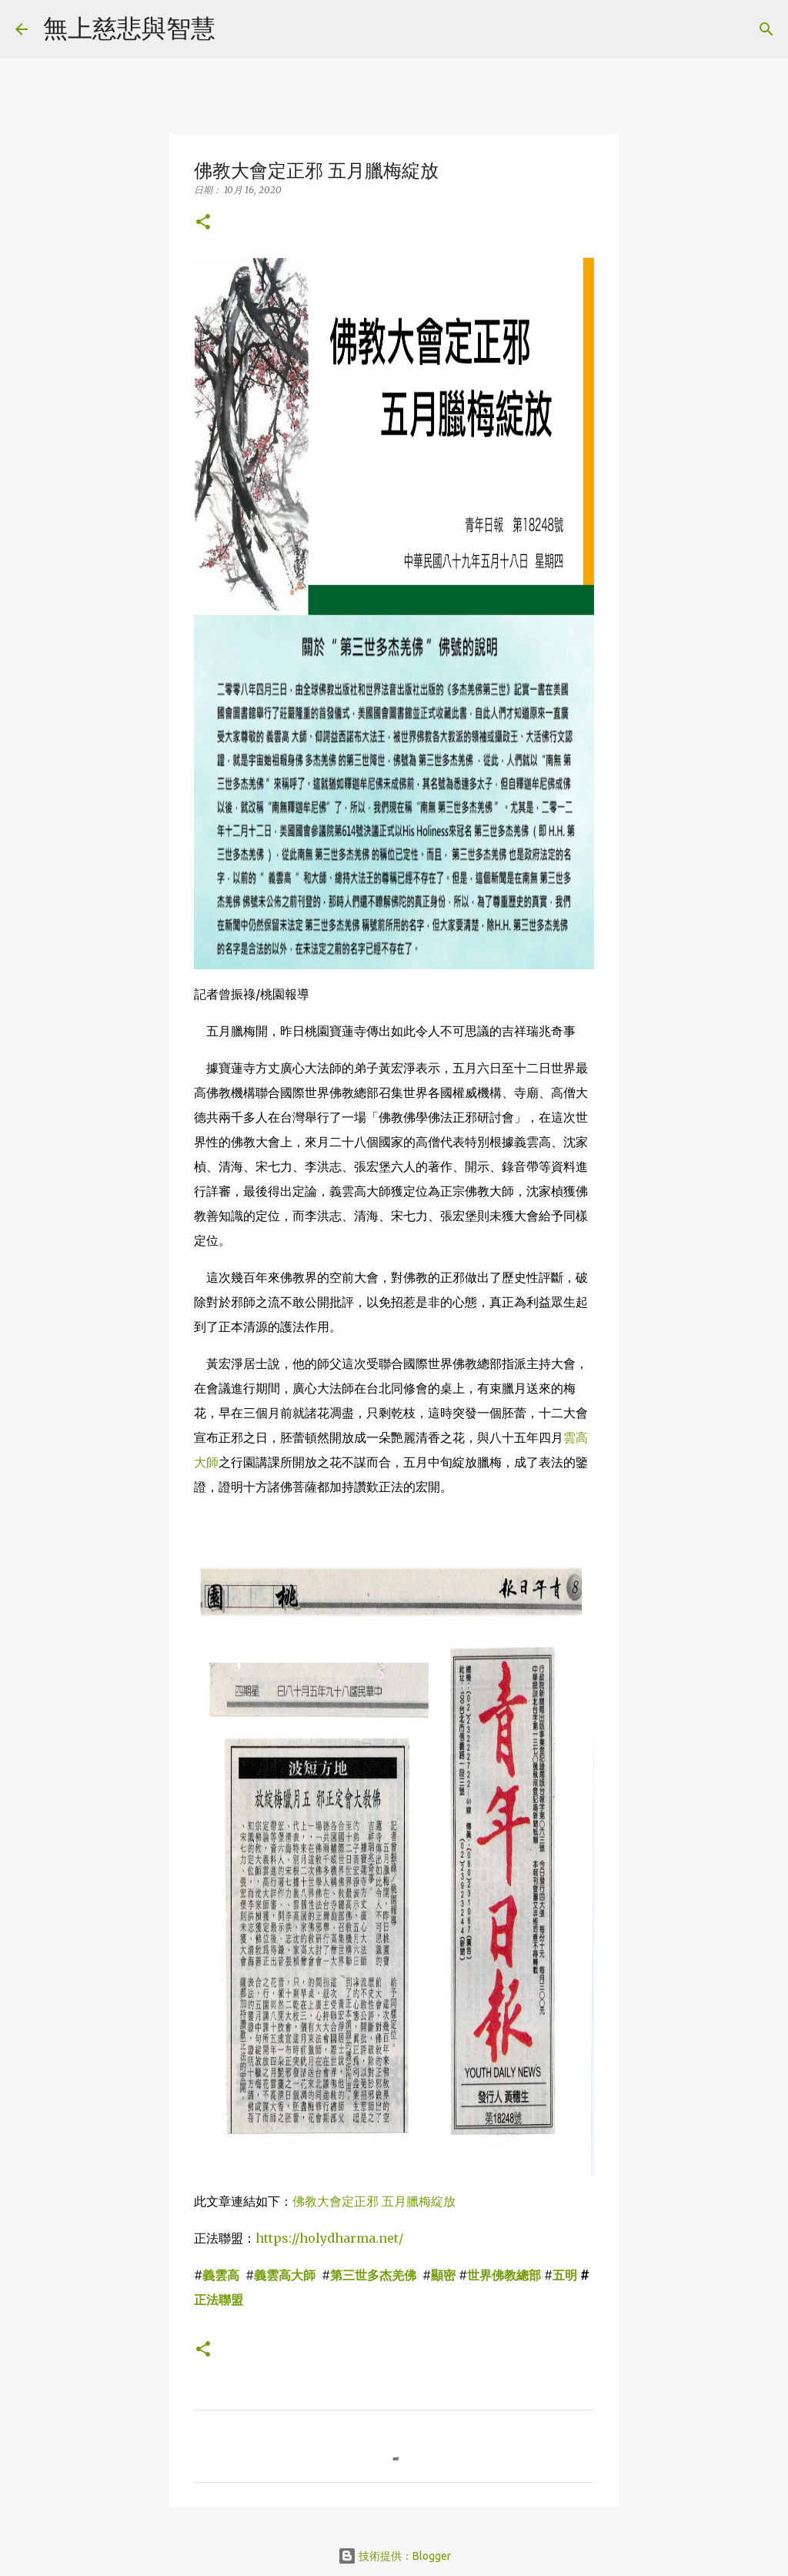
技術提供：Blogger (394, 2556)
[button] (203, 222)
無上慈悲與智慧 (129, 28)
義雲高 (220, 2275)
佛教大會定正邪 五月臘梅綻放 (374, 2201)
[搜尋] (237, 29)
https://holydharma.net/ (329, 2238)
